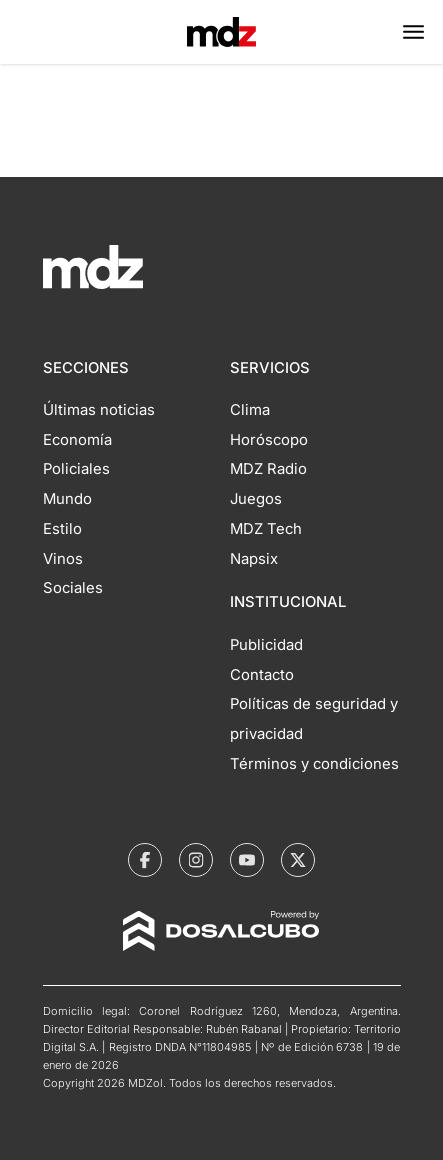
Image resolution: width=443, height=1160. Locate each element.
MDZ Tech (266, 529)
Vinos (63, 559)
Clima (250, 410)
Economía (77, 440)
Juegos (256, 499)
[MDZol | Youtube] (247, 860)
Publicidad (266, 645)
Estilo (62, 529)
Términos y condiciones (314, 764)
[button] (413, 32)
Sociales (73, 588)
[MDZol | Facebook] (145, 860)
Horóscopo (269, 440)
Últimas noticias (99, 410)
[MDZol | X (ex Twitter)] (298, 860)
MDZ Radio (268, 469)
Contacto (262, 675)
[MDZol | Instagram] (196, 860)
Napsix (254, 559)
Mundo (67, 499)
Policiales (76, 469)
